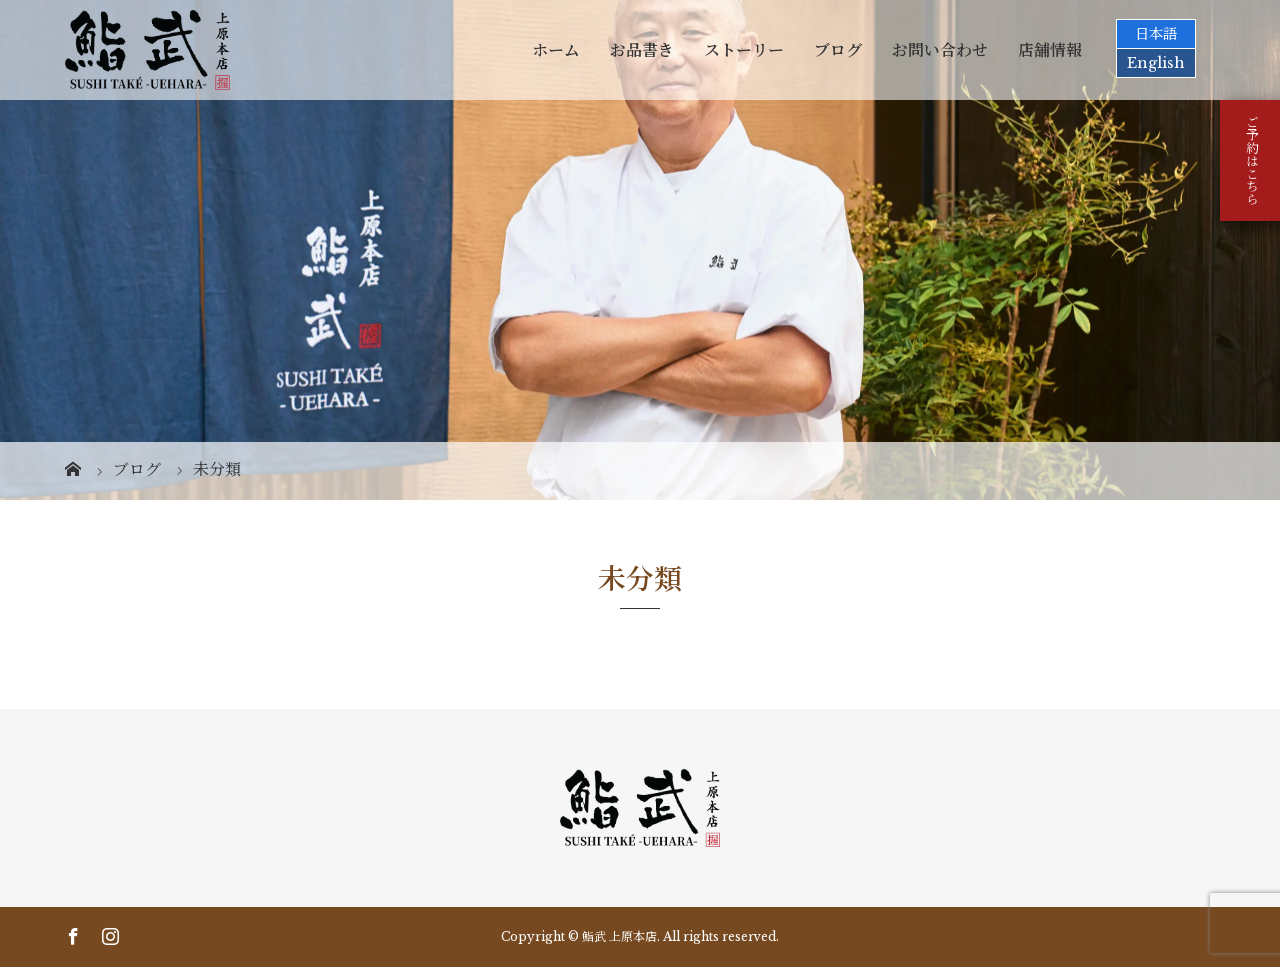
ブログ (838, 50)
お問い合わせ (940, 50)
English (1156, 63)
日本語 (1156, 34)
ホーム (556, 50)
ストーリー (744, 50)
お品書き (642, 50)
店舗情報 (1050, 50)
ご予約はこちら (1250, 160)
